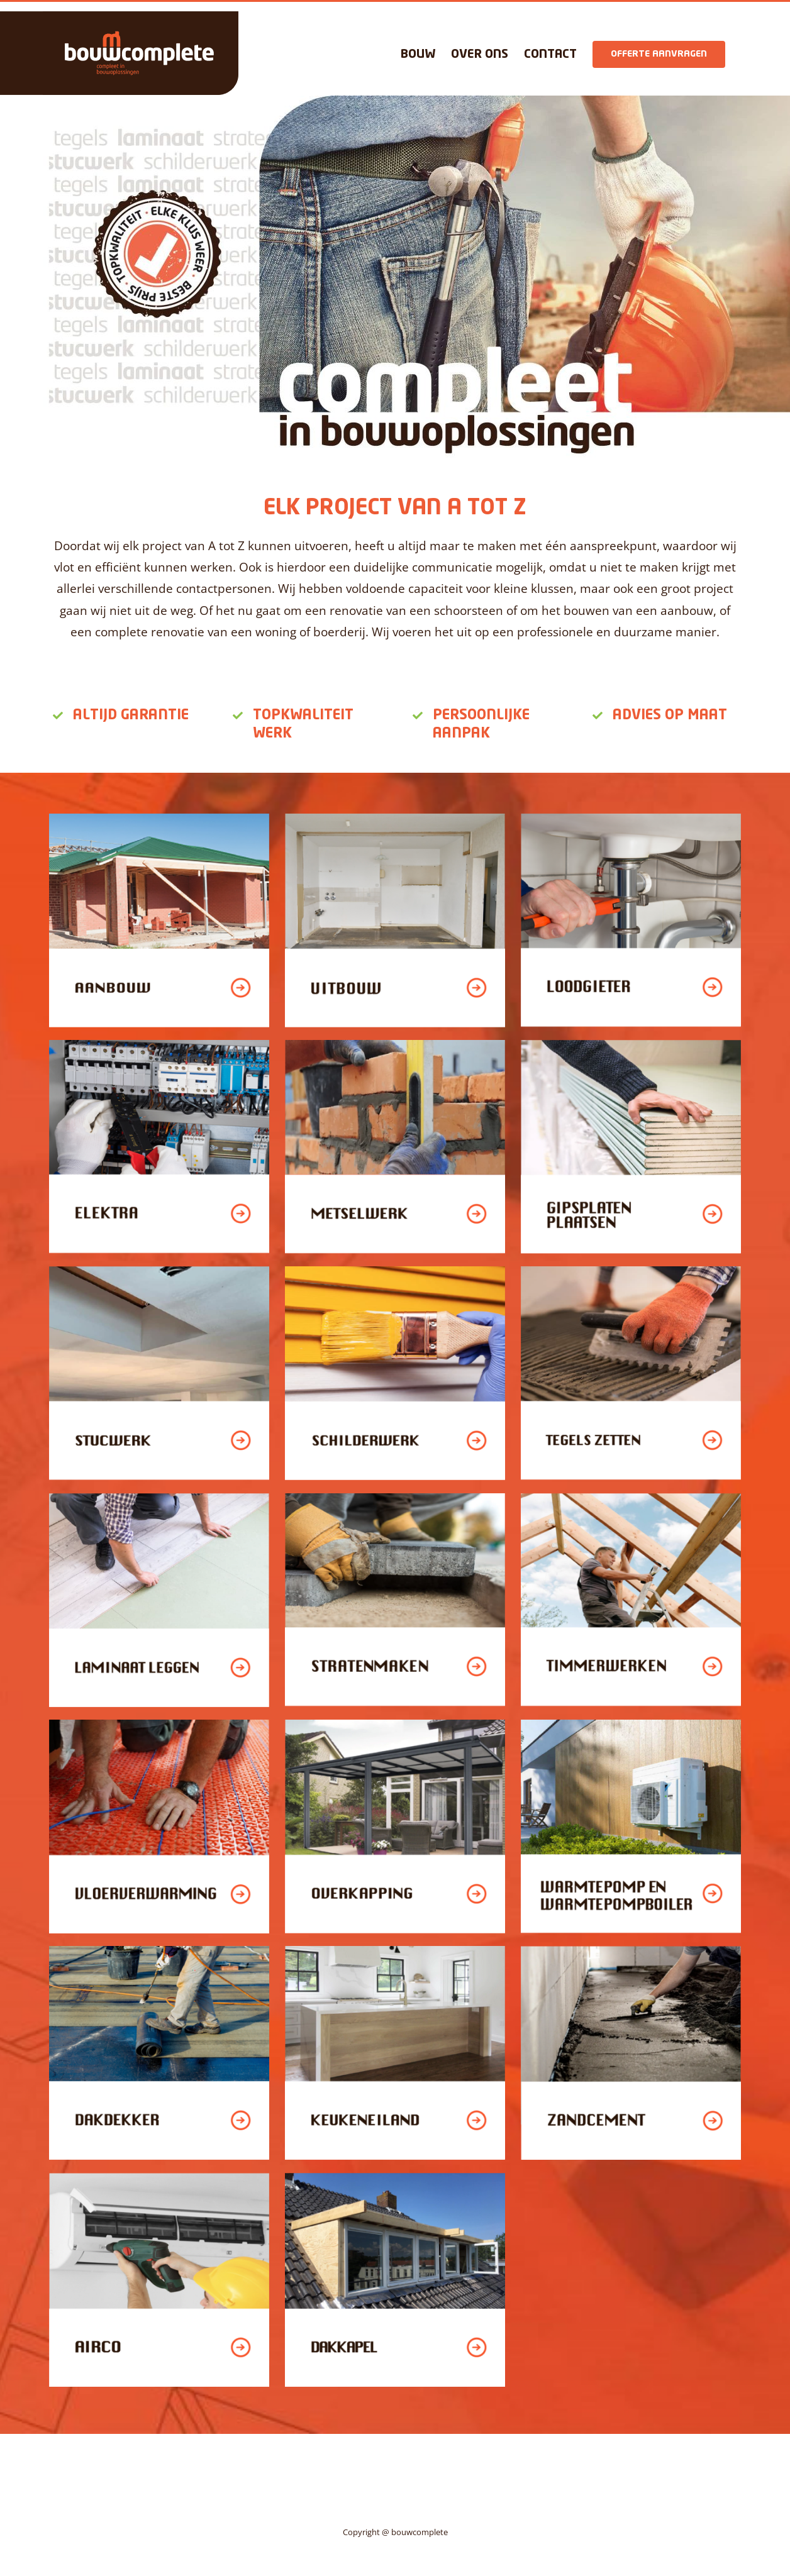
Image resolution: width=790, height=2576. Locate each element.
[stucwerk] (159, 1271)
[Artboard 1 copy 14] (631, 1725)
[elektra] (159, 1045)
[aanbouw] (159, 819)
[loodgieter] (631, 819)
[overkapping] (395, 1725)
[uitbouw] (395, 819)
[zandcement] (631, 1951)
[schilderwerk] (395, 1271)
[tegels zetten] (631, 1271)
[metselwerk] (395, 1045)
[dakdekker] (159, 1951)
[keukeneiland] (395, 1951)
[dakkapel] (395, 2178)
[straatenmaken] (395, 1498)
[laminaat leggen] (159, 1498)
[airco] (159, 2178)
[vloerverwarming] (159, 1725)
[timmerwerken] (631, 1498)
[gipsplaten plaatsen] (631, 1045)
